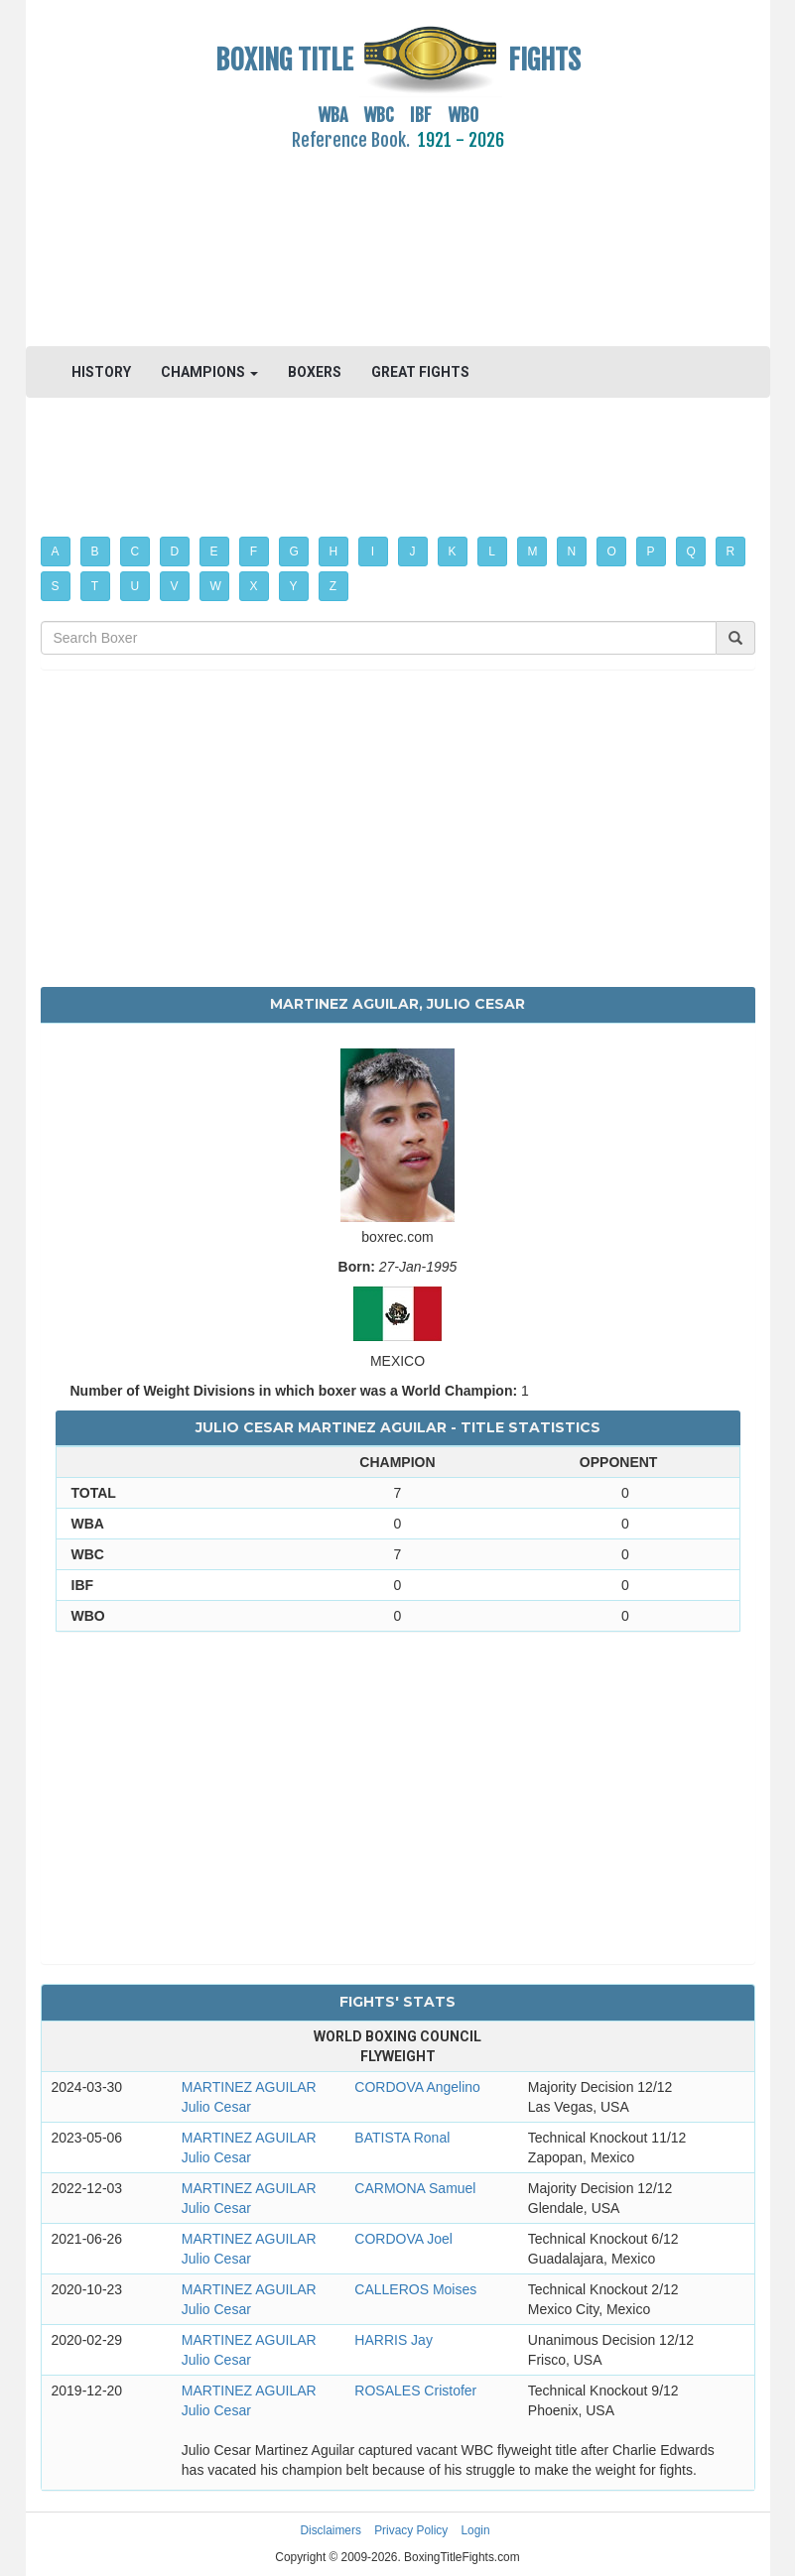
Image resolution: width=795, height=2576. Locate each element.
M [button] (533, 551)
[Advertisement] (398, 237)
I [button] (372, 551)
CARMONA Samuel (414, 2188)
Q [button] (691, 551)
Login (476, 2530)
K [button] (453, 551)
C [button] (135, 551)
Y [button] (294, 586)
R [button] (731, 551)
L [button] (491, 551)
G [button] (294, 551)
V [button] (175, 586)
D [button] (175, 551)
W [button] (215, 586)
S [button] (56, 586)
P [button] (651, 551)
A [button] (56, 551)
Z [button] (333, 586)
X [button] (254, 586)
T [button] (94, 586)
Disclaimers (330, 2530)
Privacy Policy (411, 2530)
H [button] (334, 551)
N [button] (572, 551)
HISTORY (101, 372)
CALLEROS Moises (415, 2289)
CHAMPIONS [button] (209, 372)
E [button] (214, 551)
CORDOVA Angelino (417, 2087)
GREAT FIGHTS (420, 372)
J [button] (413, 551)
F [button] (253, 551)
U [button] (135, 586)
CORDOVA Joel (403, 2239)
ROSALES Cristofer (415, 2390)
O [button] (611, 551)
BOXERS (314, 372)
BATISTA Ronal (402, 2138)
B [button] (95, 551)
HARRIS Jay (393, 2340)
